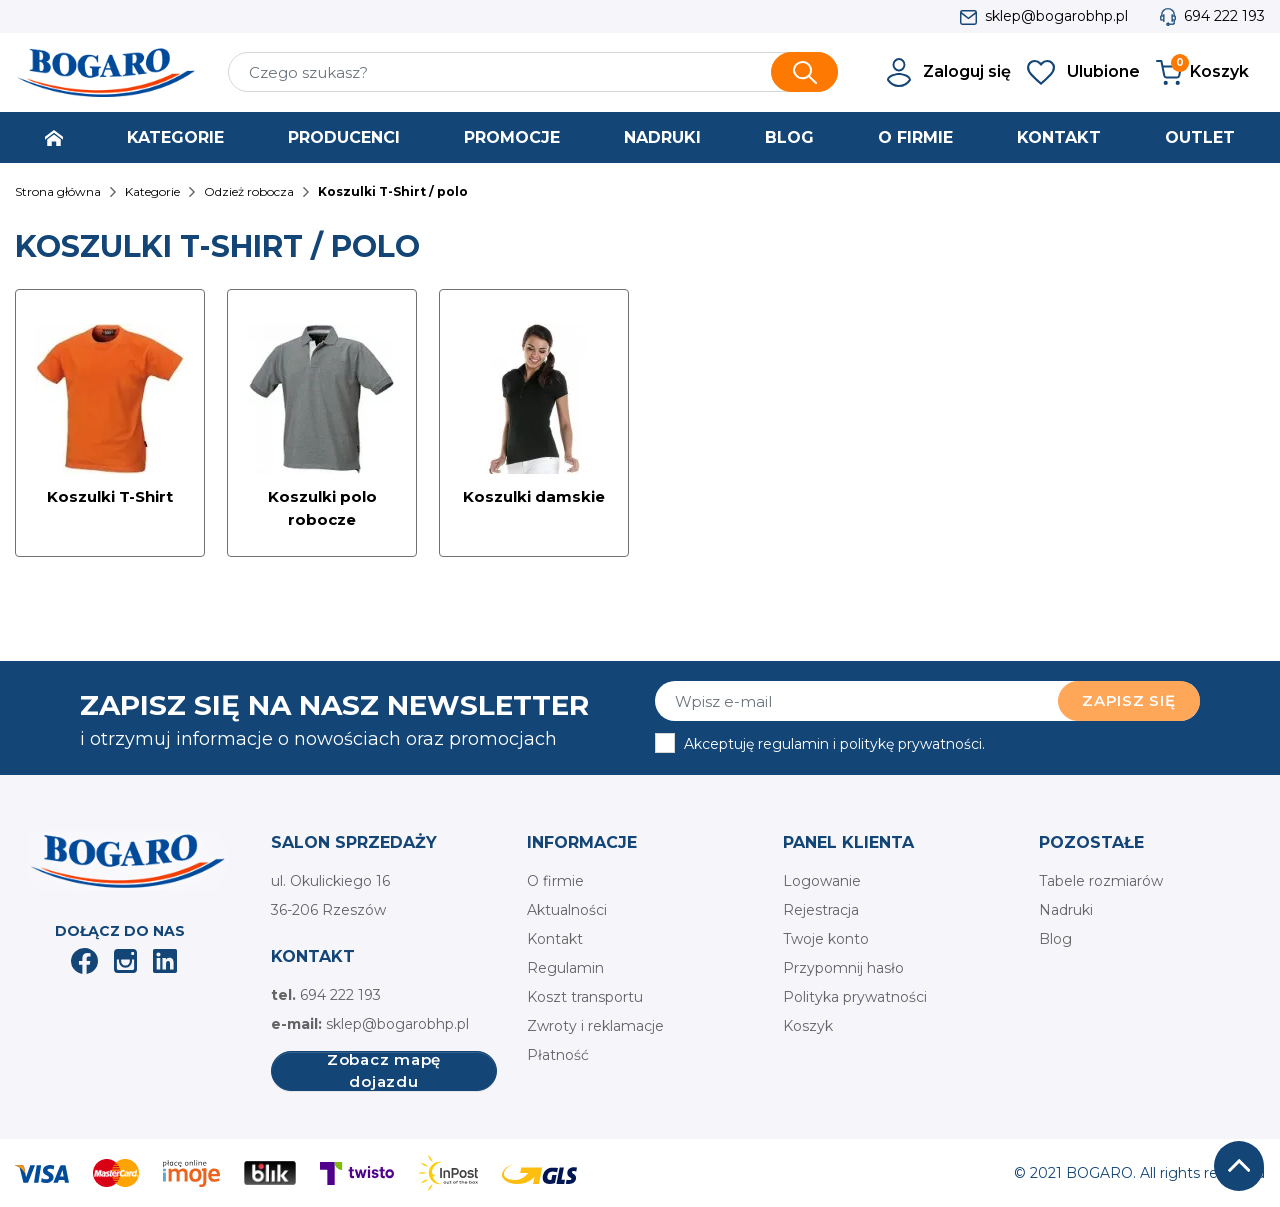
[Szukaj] (533, 72)
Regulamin (565, 968)
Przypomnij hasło (843, 968)
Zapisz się (1129, 700)
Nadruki (1066, 910)
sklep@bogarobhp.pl (1056, 16)
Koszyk (808, 1026)
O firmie (555, 881)
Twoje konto (826, 939)
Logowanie (822, 881)
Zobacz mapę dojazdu (384, 1071)
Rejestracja (821, 910)
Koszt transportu (585, 997)
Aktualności (567, 910)
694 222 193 (1224, 16)
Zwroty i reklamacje (595, 1026)
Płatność (558, 1055)
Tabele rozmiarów (1101, 881)
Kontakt (555, 939)
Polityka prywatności (855, 997)
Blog (1055, 939)
